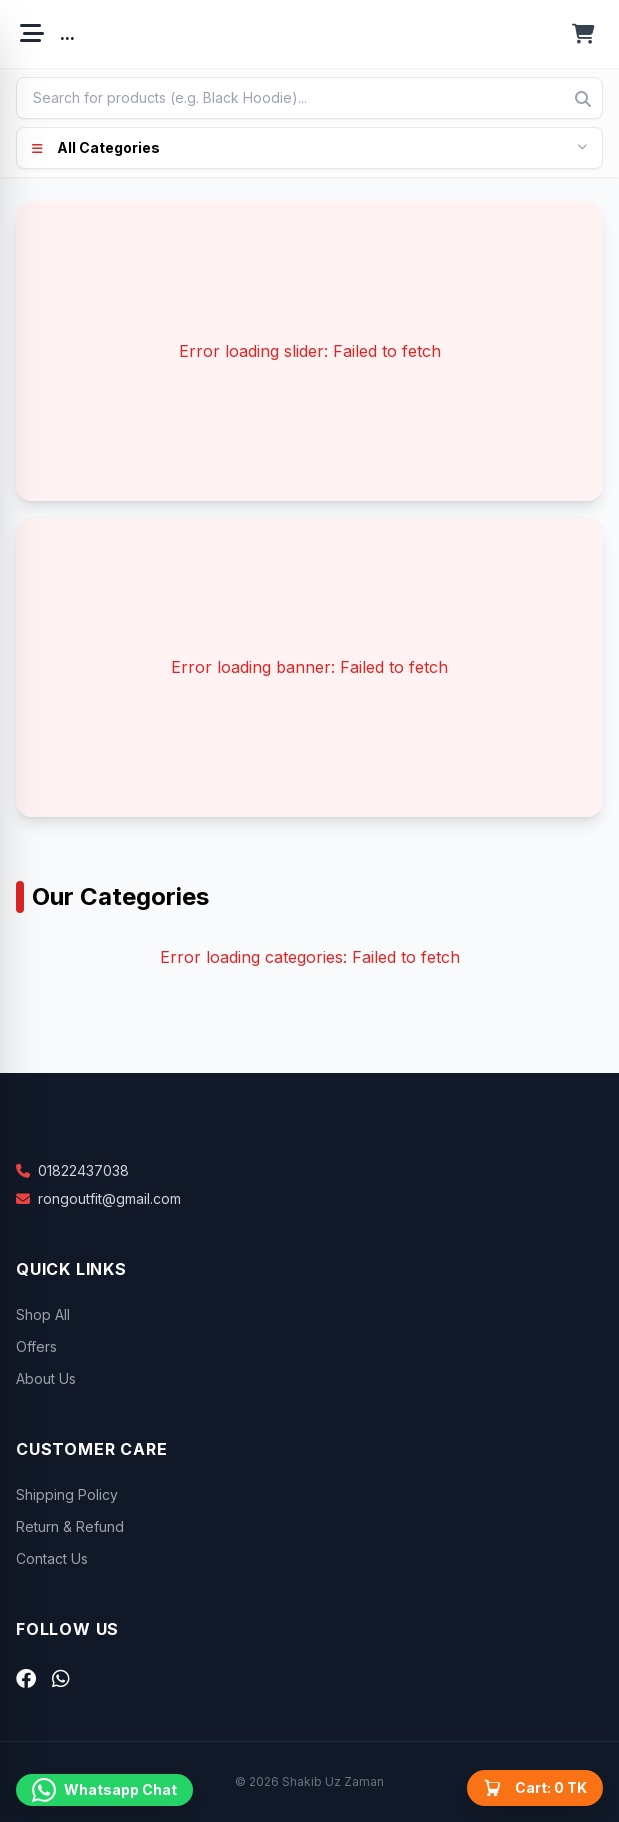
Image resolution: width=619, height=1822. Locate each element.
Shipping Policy (67, 1494)
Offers (36, 1346)
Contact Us (52, 1558)
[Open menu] (32, 34)
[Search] (583, 99)
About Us (46, 1378)
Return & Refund (70, 1526)
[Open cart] (583, 34)
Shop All (43, 1314)
